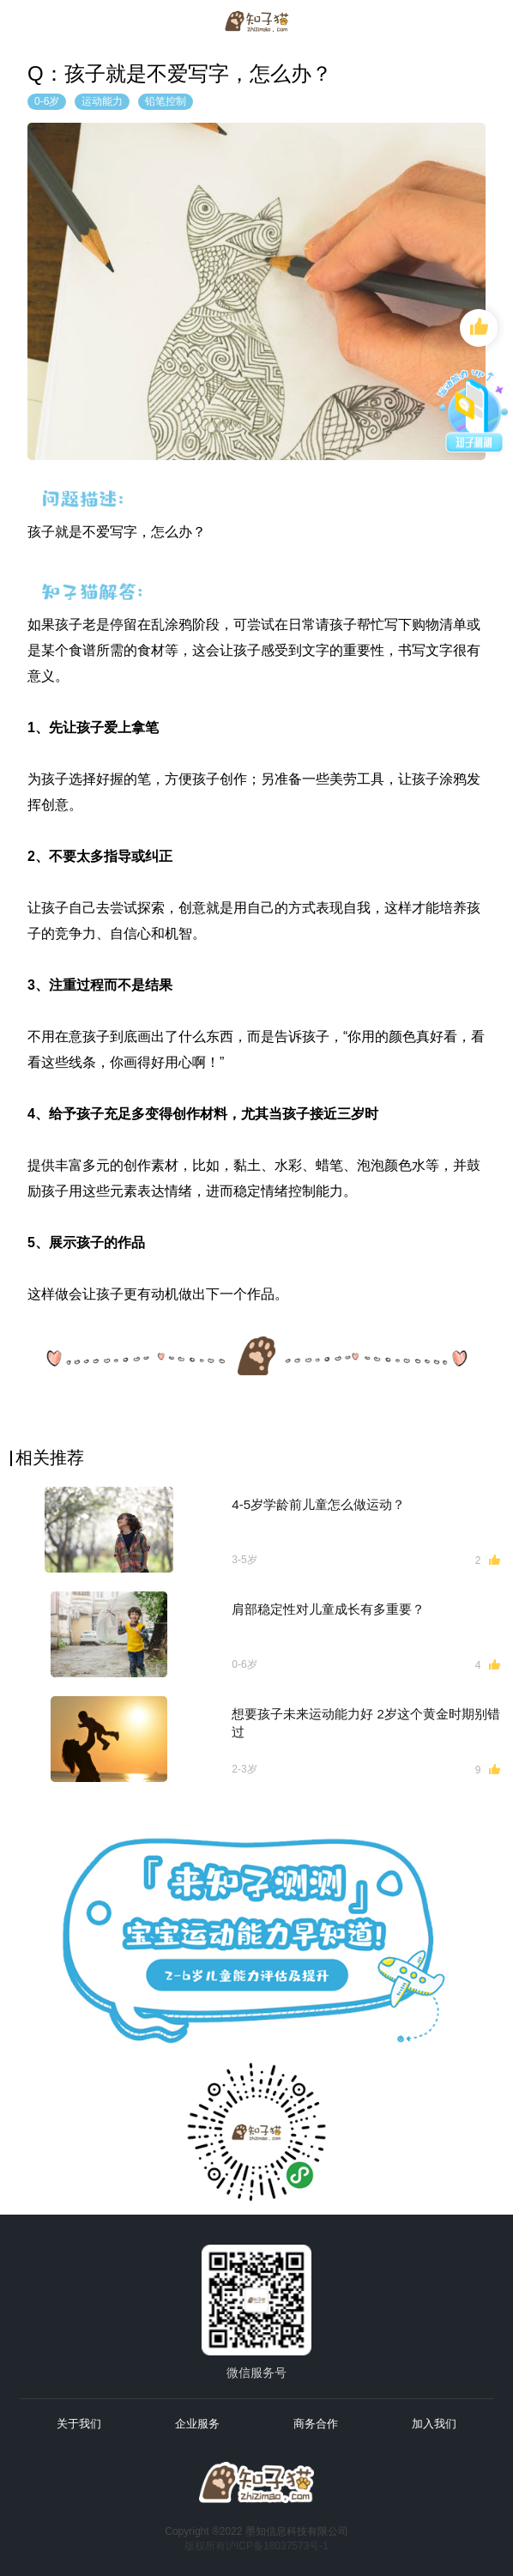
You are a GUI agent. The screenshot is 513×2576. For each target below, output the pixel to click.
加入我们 (434, 2423)
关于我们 (79, 2423)
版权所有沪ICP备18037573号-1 (256, 2546)
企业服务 (197, 2423)
